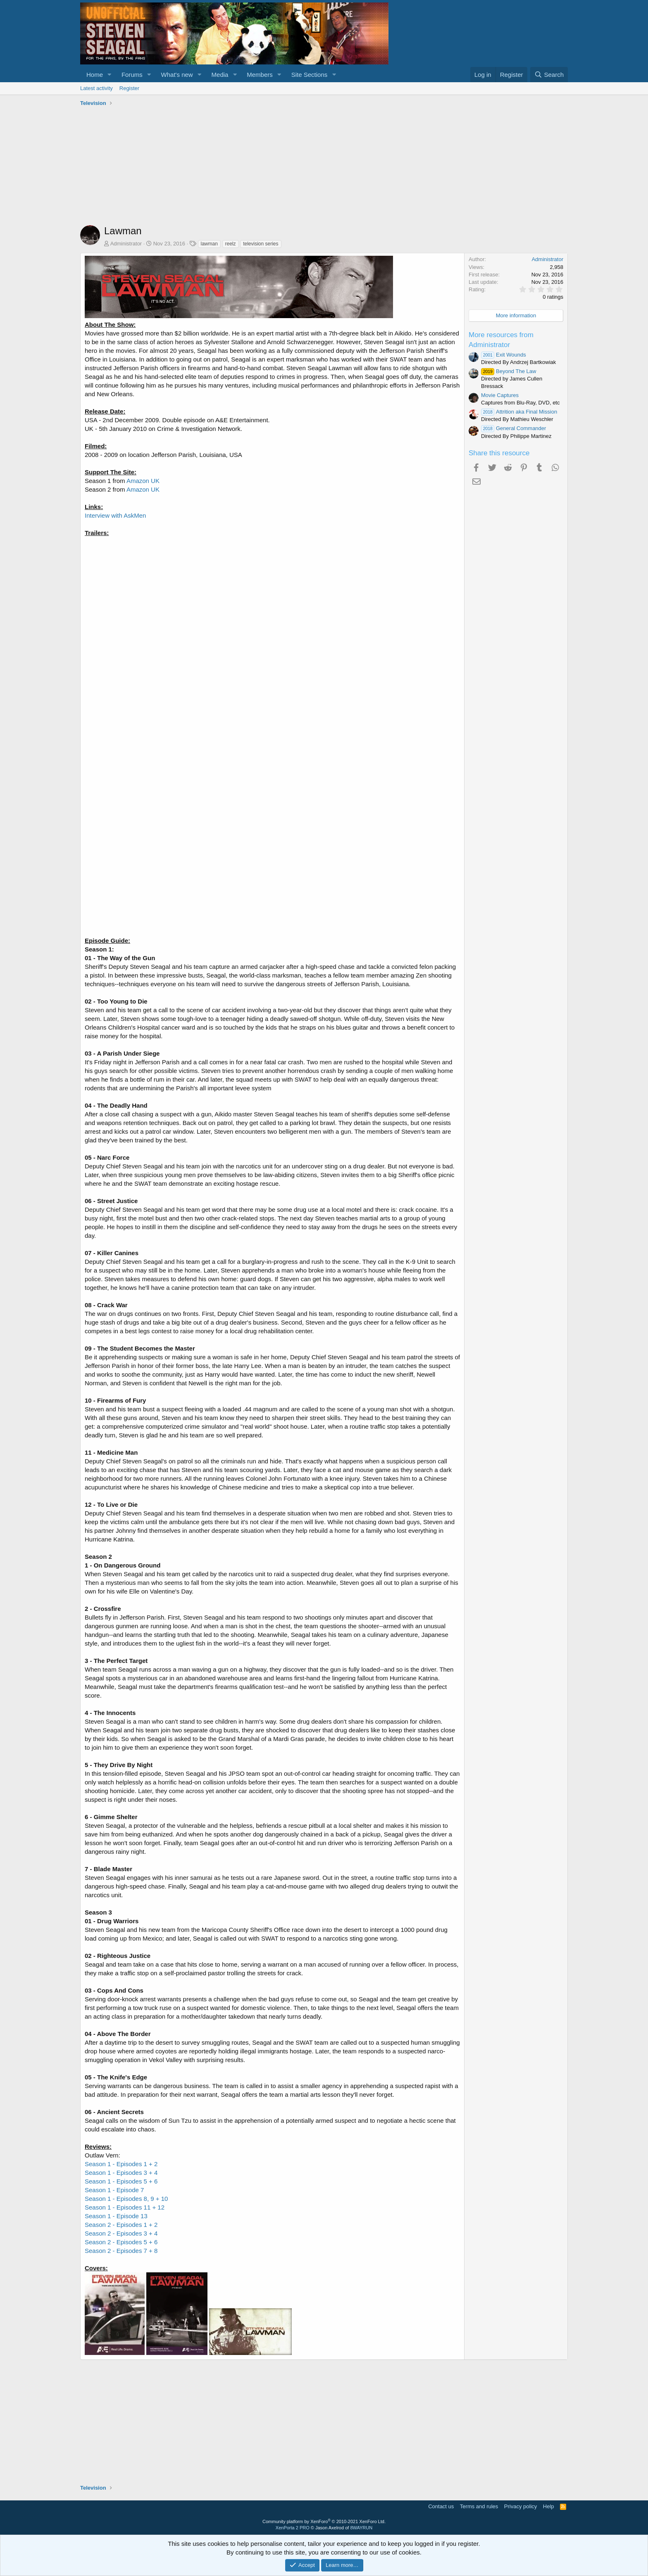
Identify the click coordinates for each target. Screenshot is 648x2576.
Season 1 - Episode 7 (114, 2189)
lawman (209, 244)
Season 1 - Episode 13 (116, 2215)
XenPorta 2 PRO (293, 2527)
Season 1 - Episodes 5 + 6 (121, 2181)
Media (220, 74)
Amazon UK (143, 480)
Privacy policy (520, 2506)
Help (548, 2506)
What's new (177, 74)
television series (260, 244)
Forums (132, 74)
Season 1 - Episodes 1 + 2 (121, 2163)
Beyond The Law (508, 371)
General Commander (513, 428)
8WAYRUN (361, 2527)
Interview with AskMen (115, 515)
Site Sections (309, 74)
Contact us (441, 2506)
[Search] (549, 74)
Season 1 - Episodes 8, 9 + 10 (126, 2198)
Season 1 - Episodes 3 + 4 (121, 2172)
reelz (230, 244)
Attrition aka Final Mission (519, 412)
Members (260, 74)
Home (94, 74)
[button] (109, 74)
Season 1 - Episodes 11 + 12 (124, 2207)
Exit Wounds (503, 355)
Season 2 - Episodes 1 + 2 (121, 2224)
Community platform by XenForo (324, 2521)
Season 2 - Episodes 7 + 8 (121, 2250)
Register (129, 88)
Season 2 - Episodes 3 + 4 (121, 2233)
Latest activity (96, 88)
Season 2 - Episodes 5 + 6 (121, 2241)
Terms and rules (479, 2506)
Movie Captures (500, 395)
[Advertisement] (324, 167)
